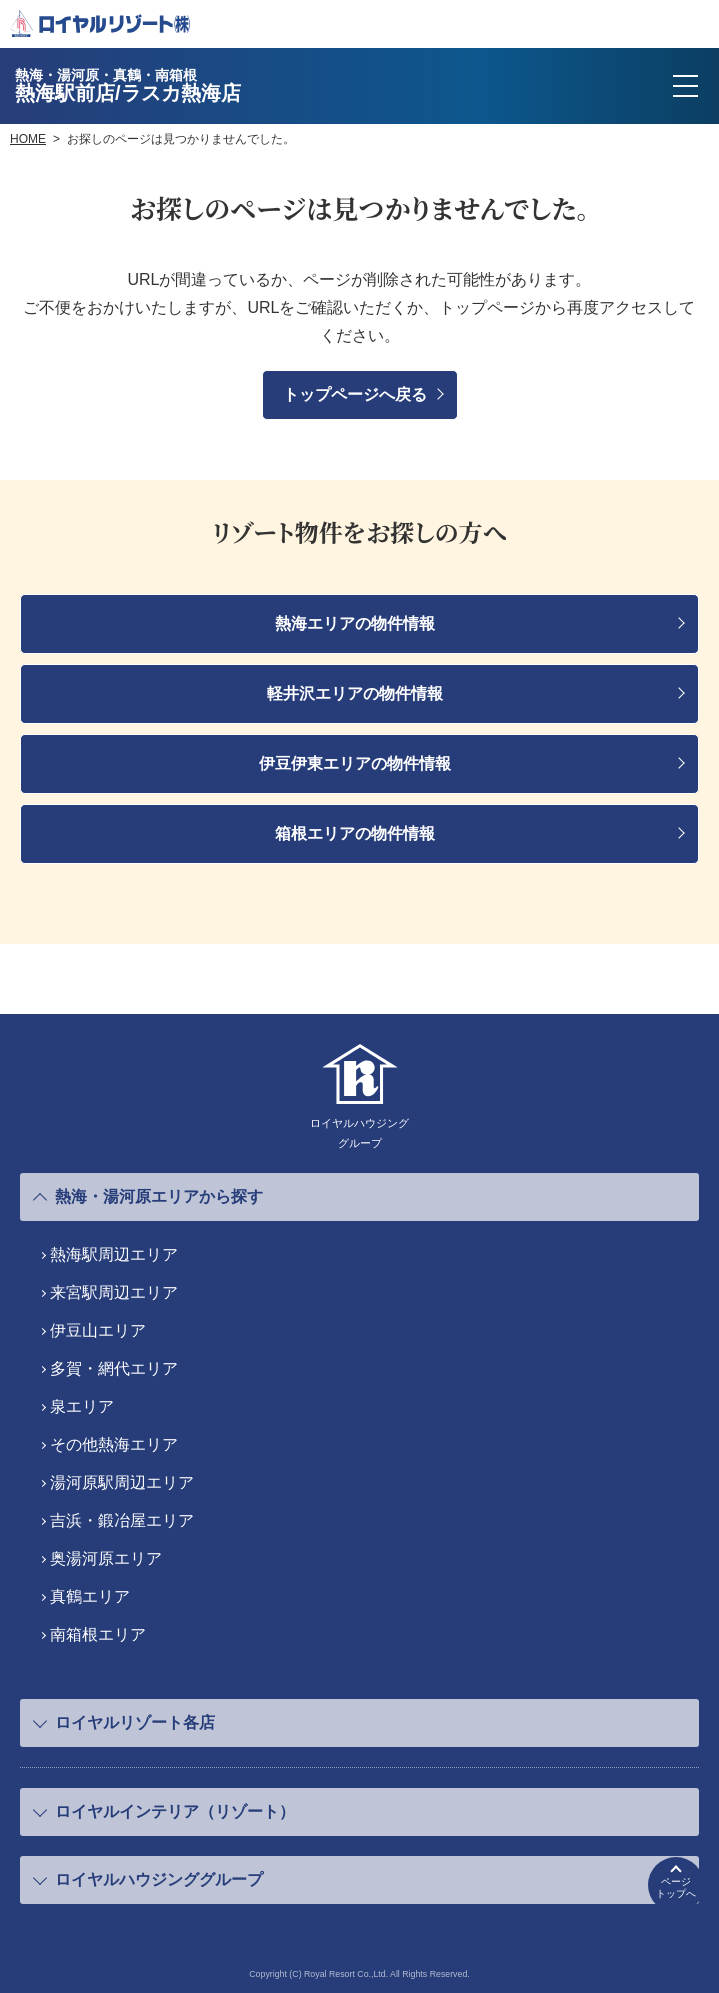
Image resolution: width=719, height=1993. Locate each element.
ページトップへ (676, 1887)
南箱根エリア (98, 1634)
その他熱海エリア (114, 1444)
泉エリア (82, 1406)
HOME (28, 139)
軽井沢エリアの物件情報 (355, 693)
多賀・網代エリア (114, 1368)
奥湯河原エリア (106, 1558)
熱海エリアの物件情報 (355, 623)
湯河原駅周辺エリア (122, 1482)
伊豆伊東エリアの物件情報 (355, 763)
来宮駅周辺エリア (114, 1292)
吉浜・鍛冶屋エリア (122, 1520)
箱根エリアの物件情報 (355, 833)
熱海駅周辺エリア (114, 1254)
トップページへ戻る (355, 394)
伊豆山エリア (98, 1330)
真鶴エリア (90, 1596)
